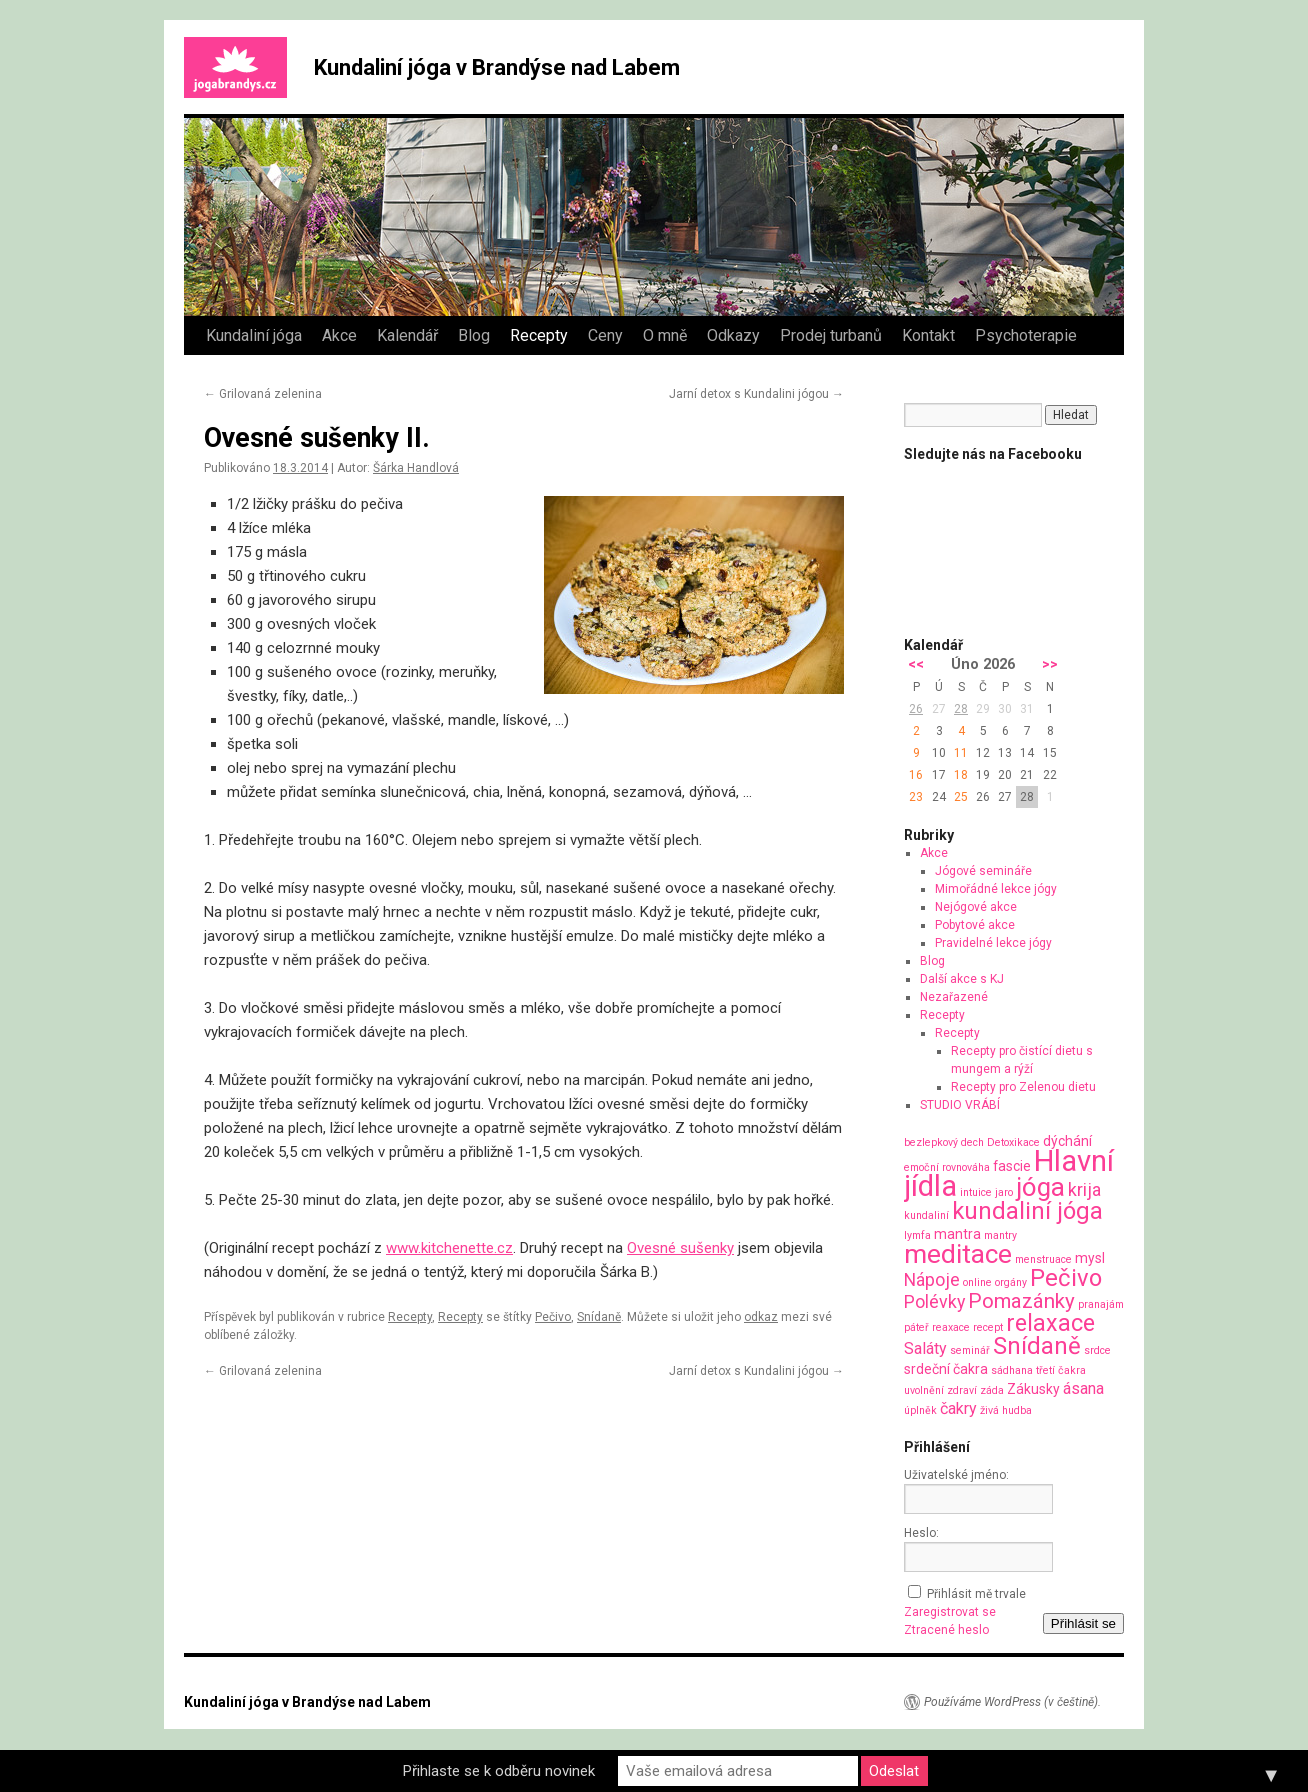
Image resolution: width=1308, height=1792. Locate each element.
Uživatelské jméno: (956, 1475)
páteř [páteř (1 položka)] (916, 1327)
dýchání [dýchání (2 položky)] (1067, 1141)
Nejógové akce (976, 907)
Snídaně (599, 1317)
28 (961, 709)
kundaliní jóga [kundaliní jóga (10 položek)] (1027, 1211)
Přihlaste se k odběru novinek (499, 1771)
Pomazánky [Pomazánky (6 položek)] (1021, 1301)
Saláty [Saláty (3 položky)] (925, 1348)
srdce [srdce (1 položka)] (1097, 1350)
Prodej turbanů (831, 335)
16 (916, 775)
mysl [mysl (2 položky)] (1090, 1258)
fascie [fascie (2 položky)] (1012, 1166)
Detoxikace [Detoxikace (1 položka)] (1013, 1142)
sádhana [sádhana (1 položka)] (1012, 1370)
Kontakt (928, 335)
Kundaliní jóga (254, 335)
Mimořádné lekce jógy (996, 889)
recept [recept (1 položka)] (988, 1327)
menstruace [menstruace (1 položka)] (1043, 1259)
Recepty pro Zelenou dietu (1023, 1087)
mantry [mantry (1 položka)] (1000, 1235)
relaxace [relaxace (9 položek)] (1050, 1323)
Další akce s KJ (962, 979)
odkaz (761, 1317)
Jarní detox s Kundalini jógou (756, 394)
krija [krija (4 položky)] (1084, 1189)
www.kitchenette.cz (449, 1248)
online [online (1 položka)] (977, 1282)
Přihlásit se (1083, 1623)
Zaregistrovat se (950, 1612)
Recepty (539, 335)
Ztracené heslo (946, 1630)
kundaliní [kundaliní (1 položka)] (926, 1215)
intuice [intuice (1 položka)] (976, 1192)
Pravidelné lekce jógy (993, 943)
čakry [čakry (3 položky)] (958, 1408)
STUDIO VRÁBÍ (960, 1105)
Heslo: (921, 1533)
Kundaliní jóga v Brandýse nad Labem (497, 67)
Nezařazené (954, 997)
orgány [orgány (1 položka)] (1011, 1282)
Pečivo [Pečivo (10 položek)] (1066, 1278)
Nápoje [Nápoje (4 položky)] (932, 1279)
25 (961, 797)
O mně (665, 335)
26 (916, 709)
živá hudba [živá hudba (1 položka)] (1006, 1410)
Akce (339, 335)
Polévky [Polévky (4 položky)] (934, 1301)
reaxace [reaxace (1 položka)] (951, 1327)
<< (916, 664)
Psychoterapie (1026, 335)
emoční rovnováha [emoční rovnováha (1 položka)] (947, 1167)
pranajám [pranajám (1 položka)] (1101, 1304)
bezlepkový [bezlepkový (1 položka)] (931, 1142)
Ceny (605, 335)
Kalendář (407, 335)
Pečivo (553, 1317)
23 (916, 797)
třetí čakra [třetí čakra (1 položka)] (1061, 1370)
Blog (474, 335)
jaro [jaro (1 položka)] (1004, 1192)
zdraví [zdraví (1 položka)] (962, 1390)
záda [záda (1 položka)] (992, 1390)
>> (1050, 664)
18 (961, 775)
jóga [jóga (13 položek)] (1040, 1187)
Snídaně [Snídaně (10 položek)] (1037, 1346)
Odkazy (733, 335)
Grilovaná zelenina (263, 394)
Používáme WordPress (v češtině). (1012, 1702)
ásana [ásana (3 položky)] (1083, 1388)
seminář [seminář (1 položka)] (970, 1350)
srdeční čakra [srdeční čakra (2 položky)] (946, 1369)
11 (961, 753)
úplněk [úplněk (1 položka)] (920, 1410)
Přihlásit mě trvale (976, 1594)
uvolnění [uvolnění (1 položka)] (924, 1390)
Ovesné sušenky (680, 1248)
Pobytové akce (975, 925)
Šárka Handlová (416, 468)
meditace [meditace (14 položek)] (958, 1253)
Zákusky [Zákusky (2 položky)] (1033, 1389)
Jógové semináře (983, 871)
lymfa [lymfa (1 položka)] (917, 1235)
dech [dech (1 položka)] (972, 1142)
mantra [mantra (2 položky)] (957, 1234)
